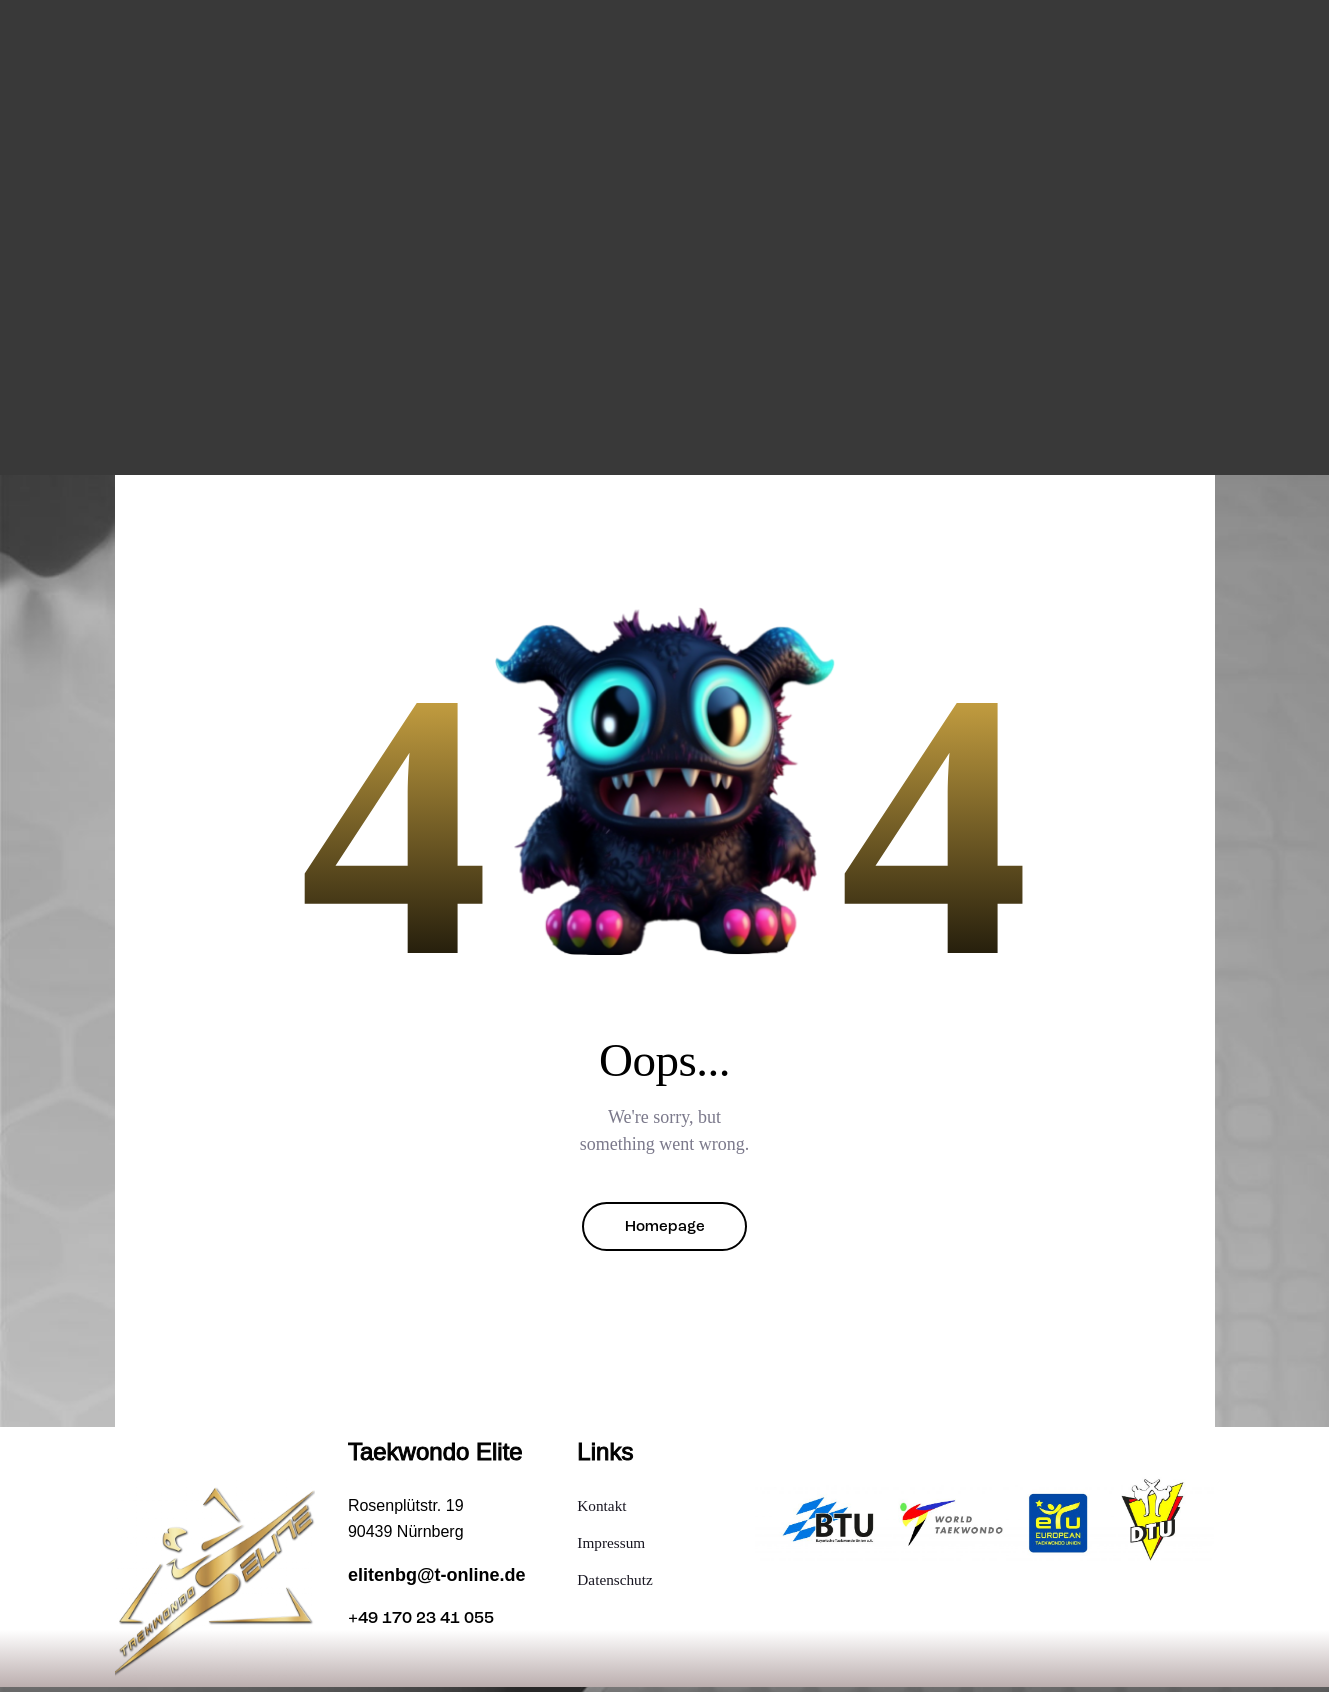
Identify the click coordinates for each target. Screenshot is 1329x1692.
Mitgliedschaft (868, 424)
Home (430, 424)
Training (506, 424)
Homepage (665, 1229)
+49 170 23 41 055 (427, 1623)
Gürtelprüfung (728, 424)
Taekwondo (605, 424)
